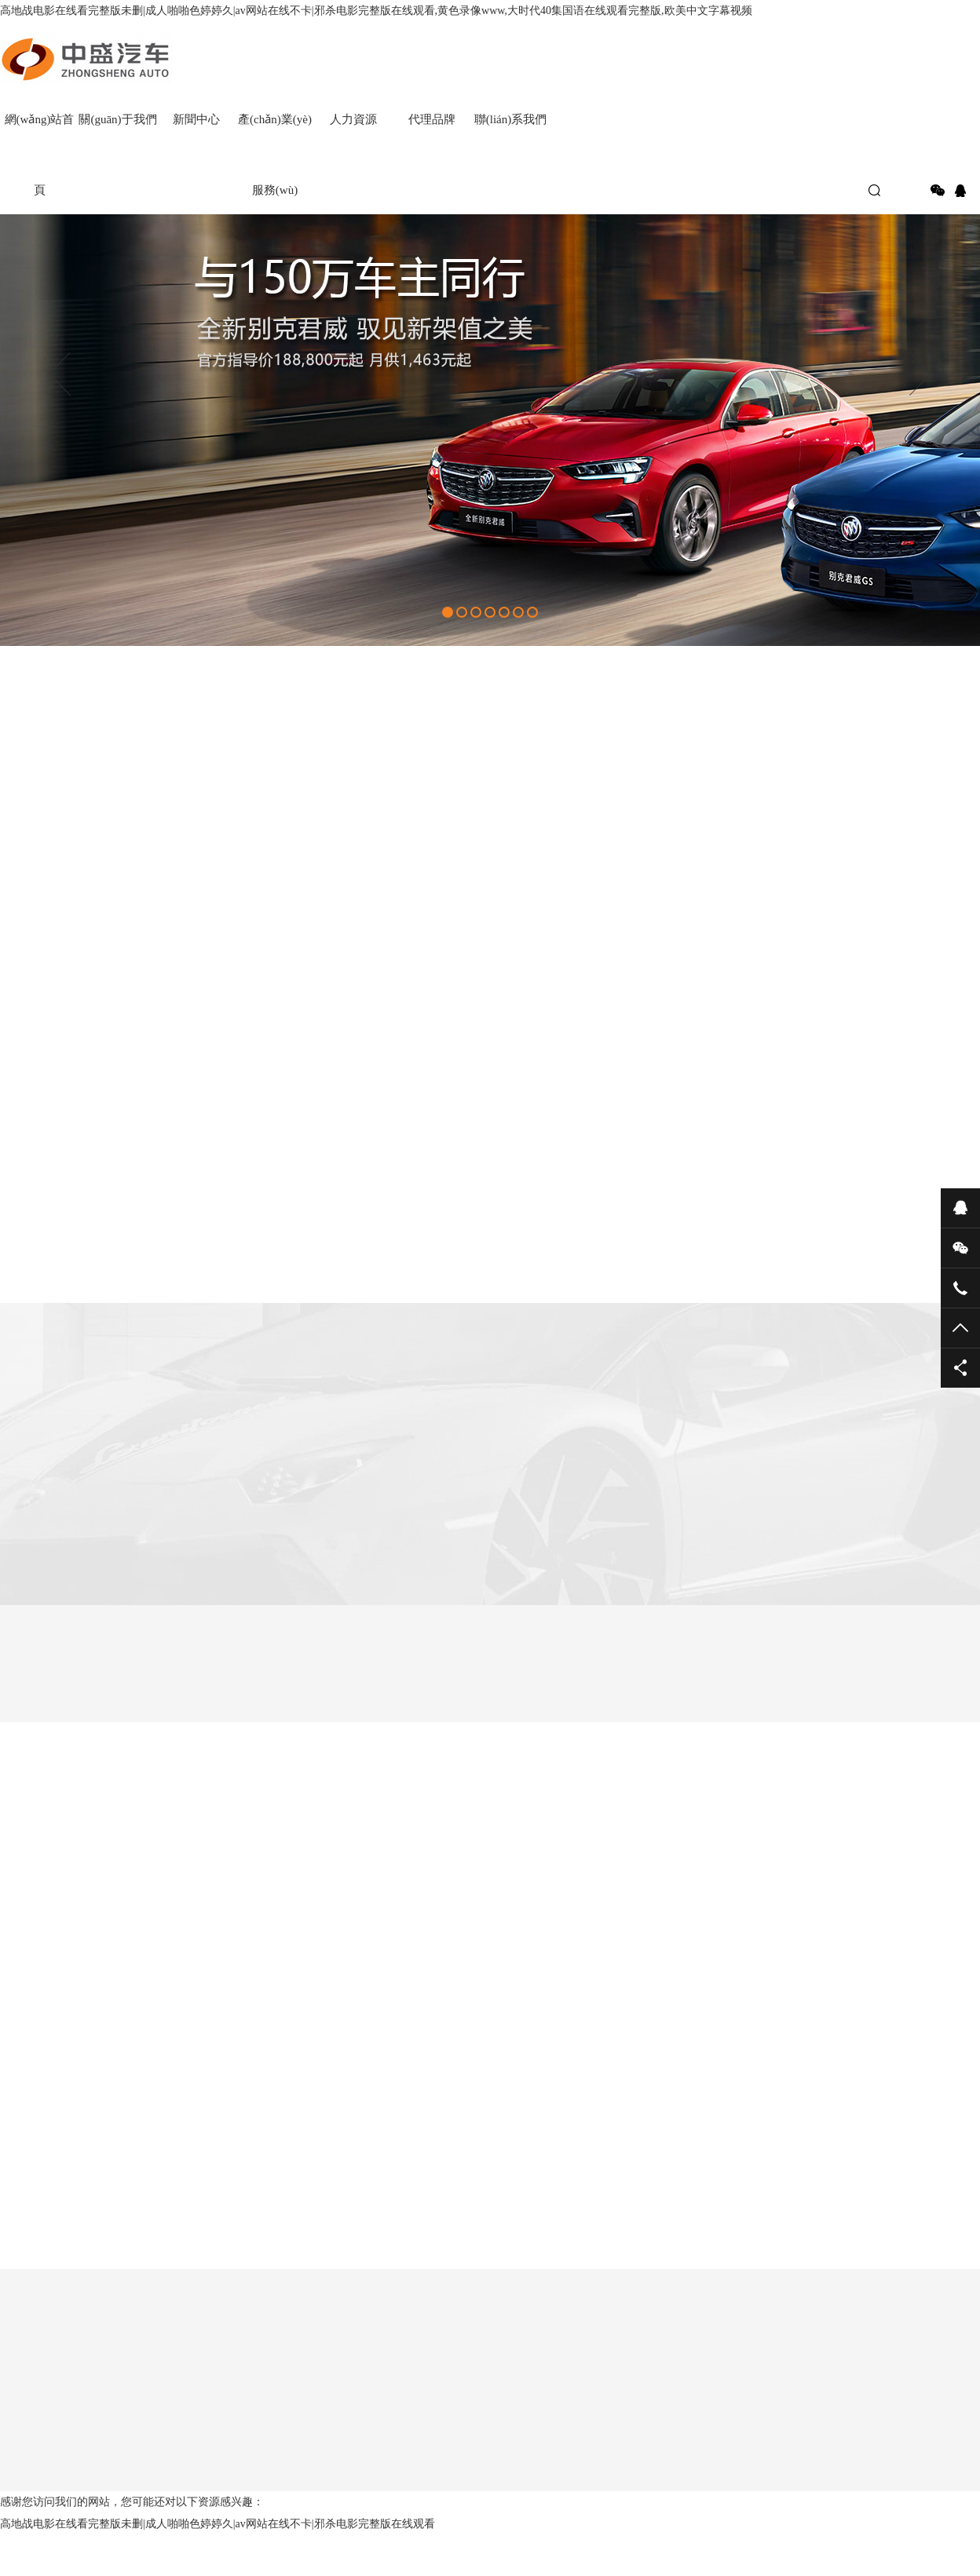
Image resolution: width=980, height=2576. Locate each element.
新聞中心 (196, 119)
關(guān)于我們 (117, 119)
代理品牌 (431, 119)
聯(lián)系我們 (510, 119)
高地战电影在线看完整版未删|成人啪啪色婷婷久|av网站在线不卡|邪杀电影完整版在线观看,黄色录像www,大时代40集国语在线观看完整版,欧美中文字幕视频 (376, 10)
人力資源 (353, 119)
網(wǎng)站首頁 (40, 134)
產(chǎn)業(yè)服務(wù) (275, 134)
